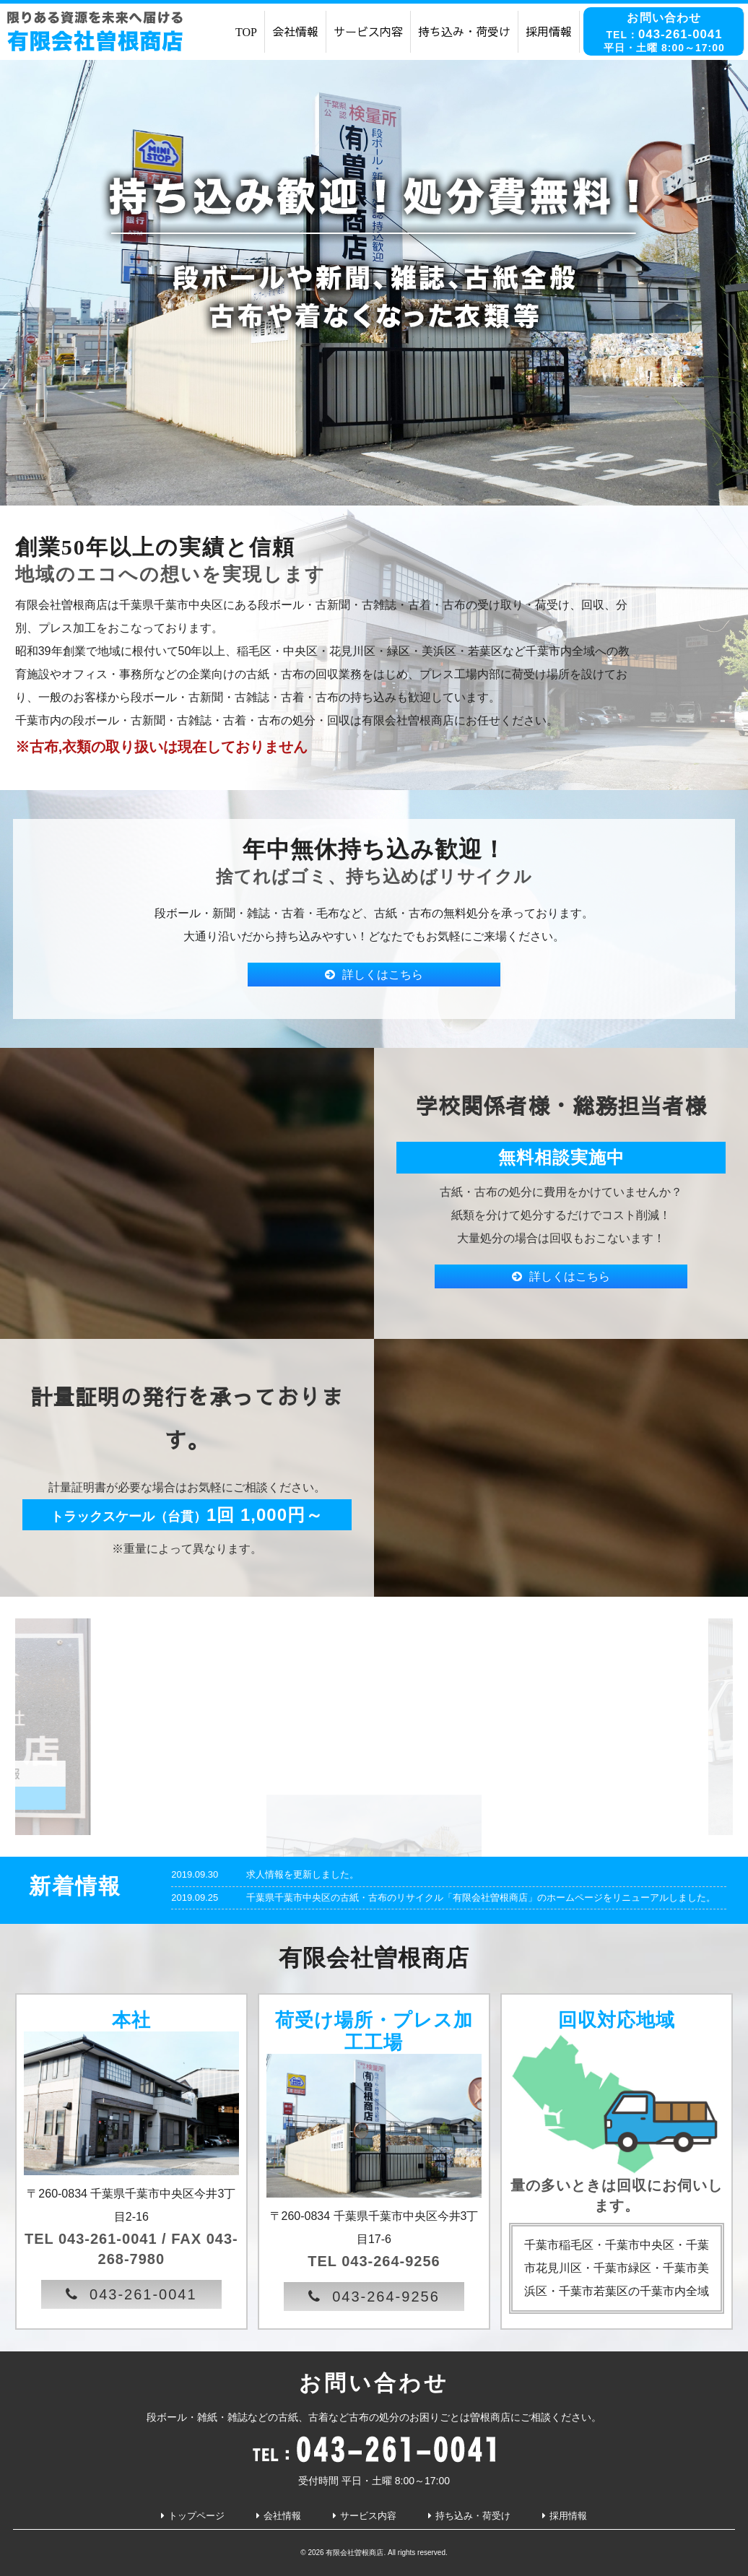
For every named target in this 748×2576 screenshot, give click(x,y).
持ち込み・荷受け (464, 31)
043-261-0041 (143, 2294)
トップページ (196, 2515)
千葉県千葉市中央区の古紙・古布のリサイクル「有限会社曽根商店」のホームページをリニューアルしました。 (481, 1897)
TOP (246, 31)
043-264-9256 (386, 2296)
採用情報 (549, 31)
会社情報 (295, 31)
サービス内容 (368, 31)
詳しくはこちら (382, 974)
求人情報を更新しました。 (302, 1874)
